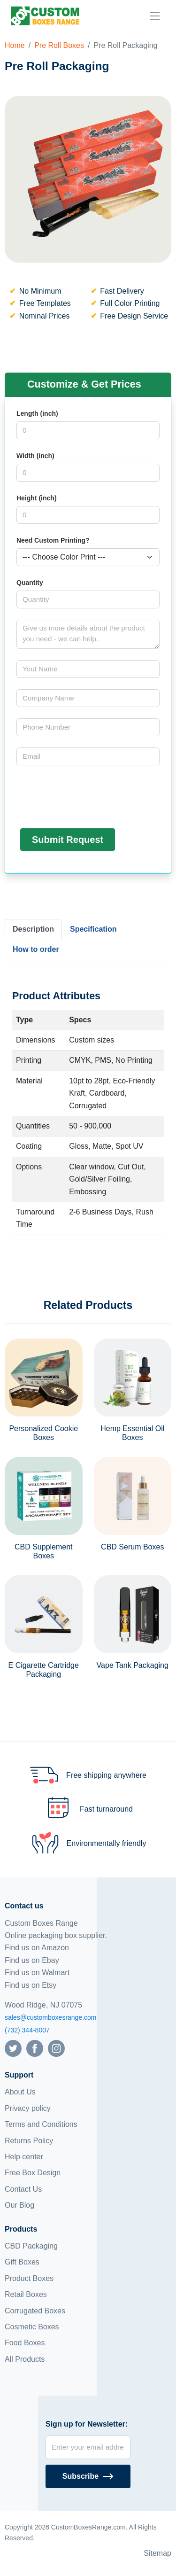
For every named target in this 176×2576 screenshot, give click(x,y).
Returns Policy (29, 2141)
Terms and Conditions (41, 2124)
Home (15, 45)
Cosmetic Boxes (32, 2327)
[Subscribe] (88, 2476)
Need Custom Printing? (53, 540)
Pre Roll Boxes (59, 45)
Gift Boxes (22, 2262)
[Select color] (88, 557)
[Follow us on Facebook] (34, 2048)
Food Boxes (25, 2343)
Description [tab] (33, 929)
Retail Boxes (26, 2294)
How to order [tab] (36, 949)
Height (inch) (36, 498)
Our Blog (19, 2205)
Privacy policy (28, 2108)
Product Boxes (29, 2278)
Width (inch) (35, 455)
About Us (20, 2092)
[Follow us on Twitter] (13, 2048)
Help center (24, 2157)
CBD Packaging (31, 2246)
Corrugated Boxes (35, 2311)
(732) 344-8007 (27, 2030)
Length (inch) (37, 413)
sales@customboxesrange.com (51, 2017)
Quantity (29, 582)
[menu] (155, 16)
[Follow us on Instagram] (56, 2048)
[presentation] (87, 795)
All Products (25, 2359)
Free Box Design (33, 2173)
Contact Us (23, 2189)
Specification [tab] (93, 929)
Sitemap (157, 2553)
